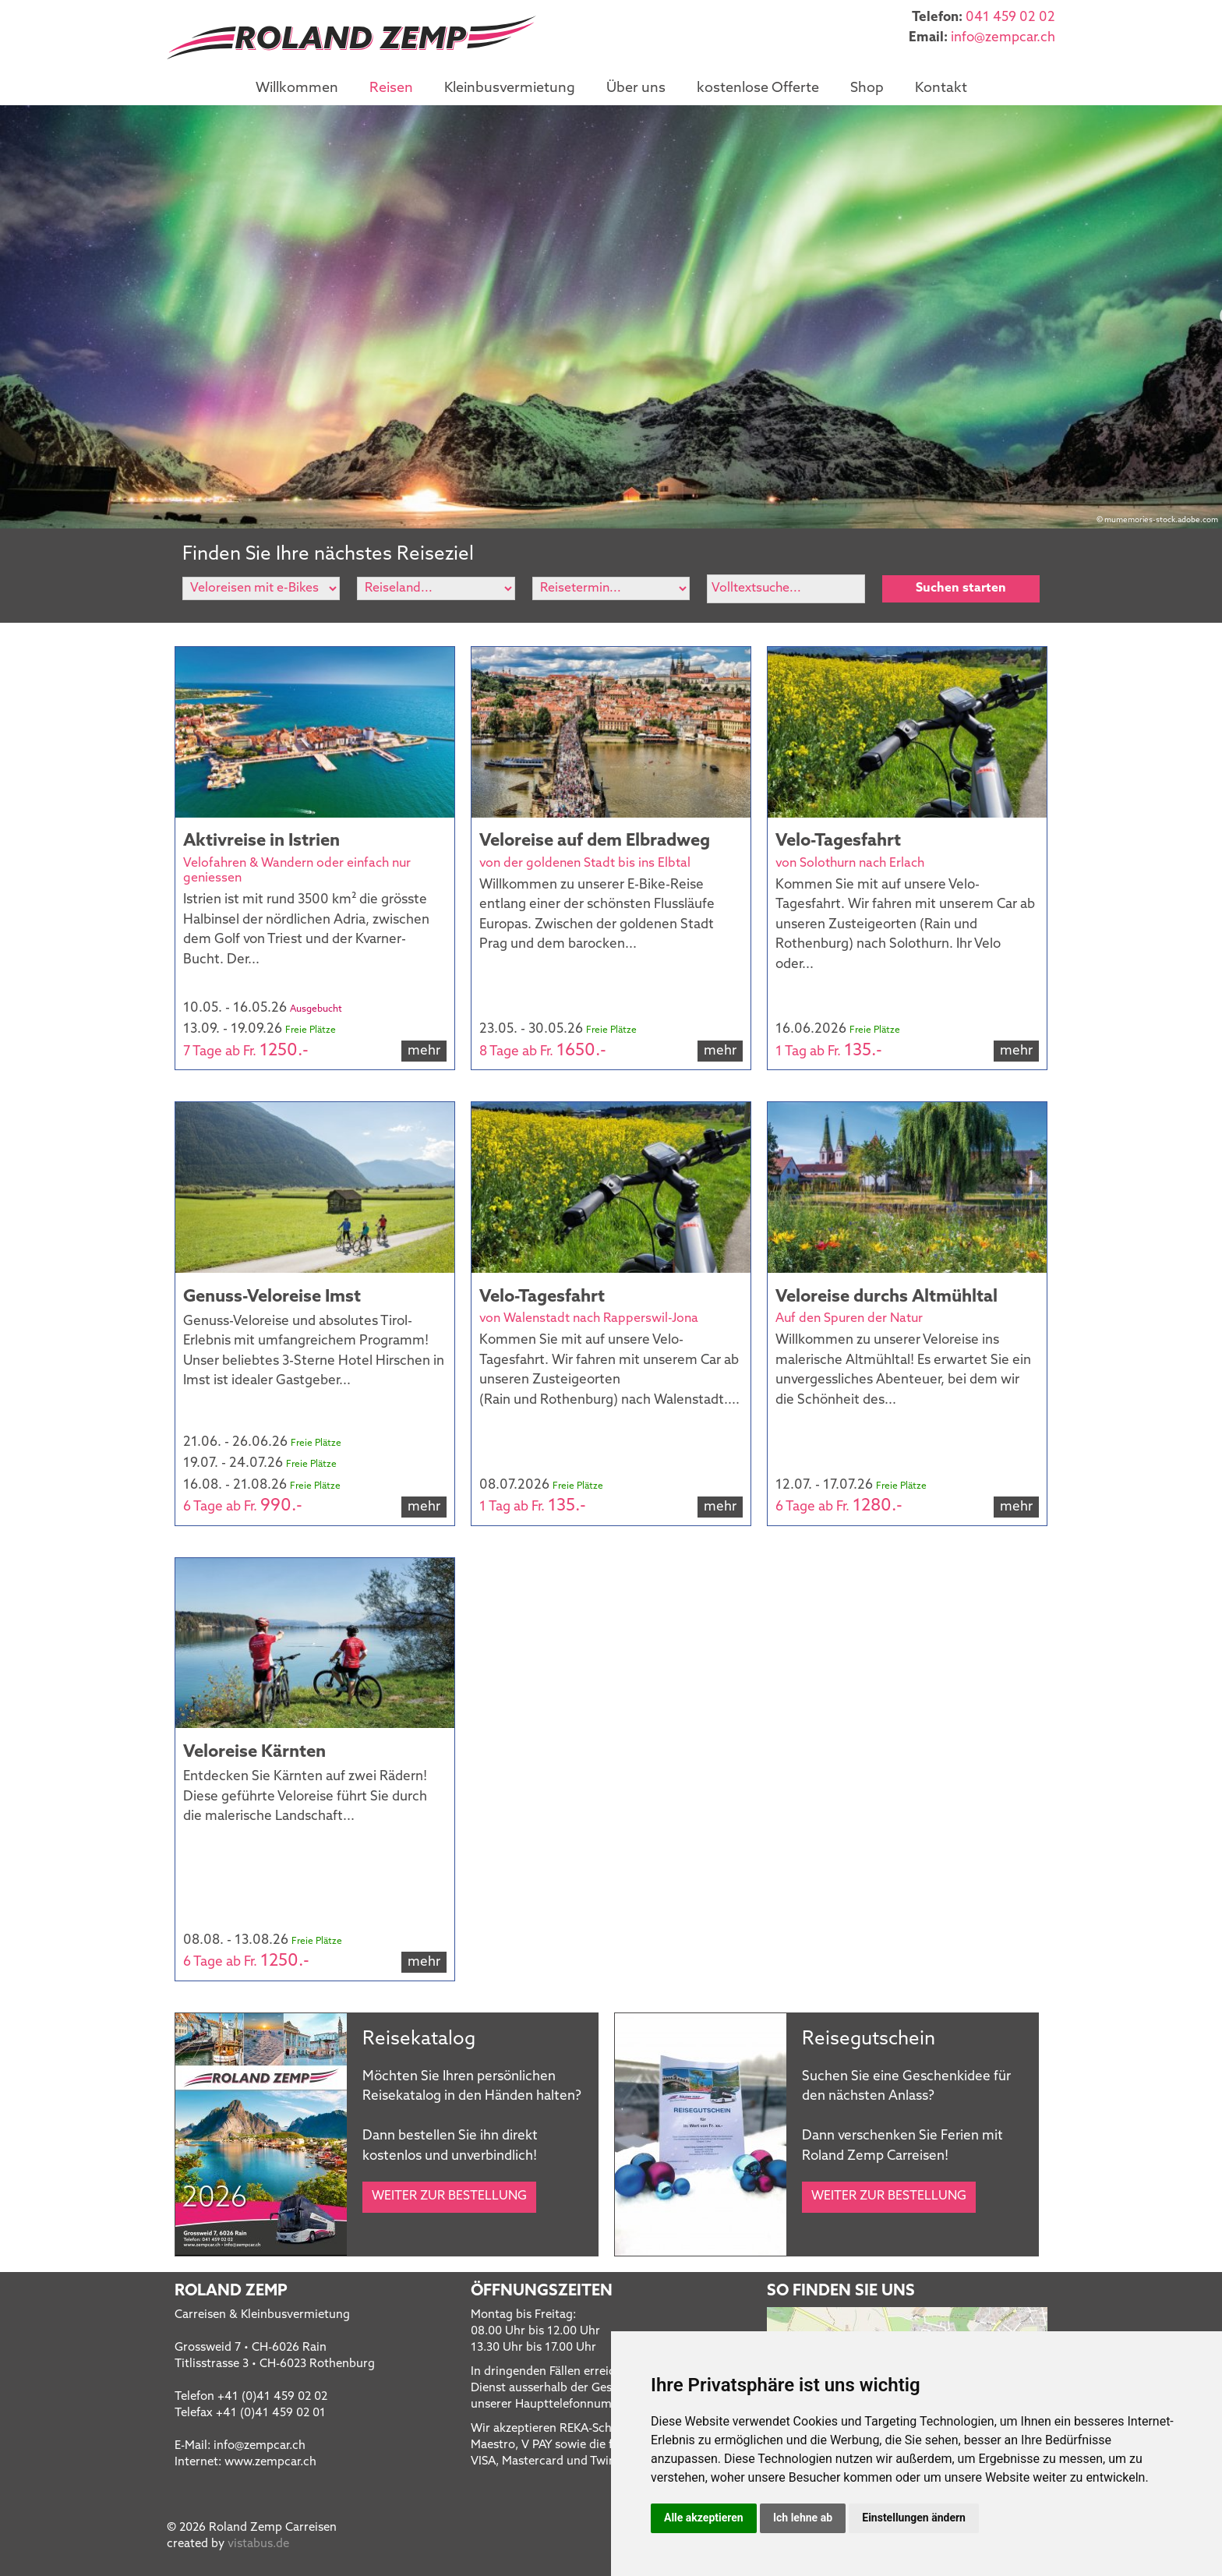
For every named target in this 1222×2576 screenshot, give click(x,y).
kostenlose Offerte (758, 88)
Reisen (391, 88)
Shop (867, 88)
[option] (611, 316)
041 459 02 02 (1010, 17)
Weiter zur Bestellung (449, 2196)
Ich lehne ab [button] (802, 2517)
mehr (424, 1051)
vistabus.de (258, 2544)
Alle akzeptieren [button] (703, 2517)
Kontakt (941, 88)
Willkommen (297, 88)
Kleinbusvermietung (509, 88)
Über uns (636, 88)
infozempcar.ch (1003, 37)
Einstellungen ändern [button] (914, 2517)
